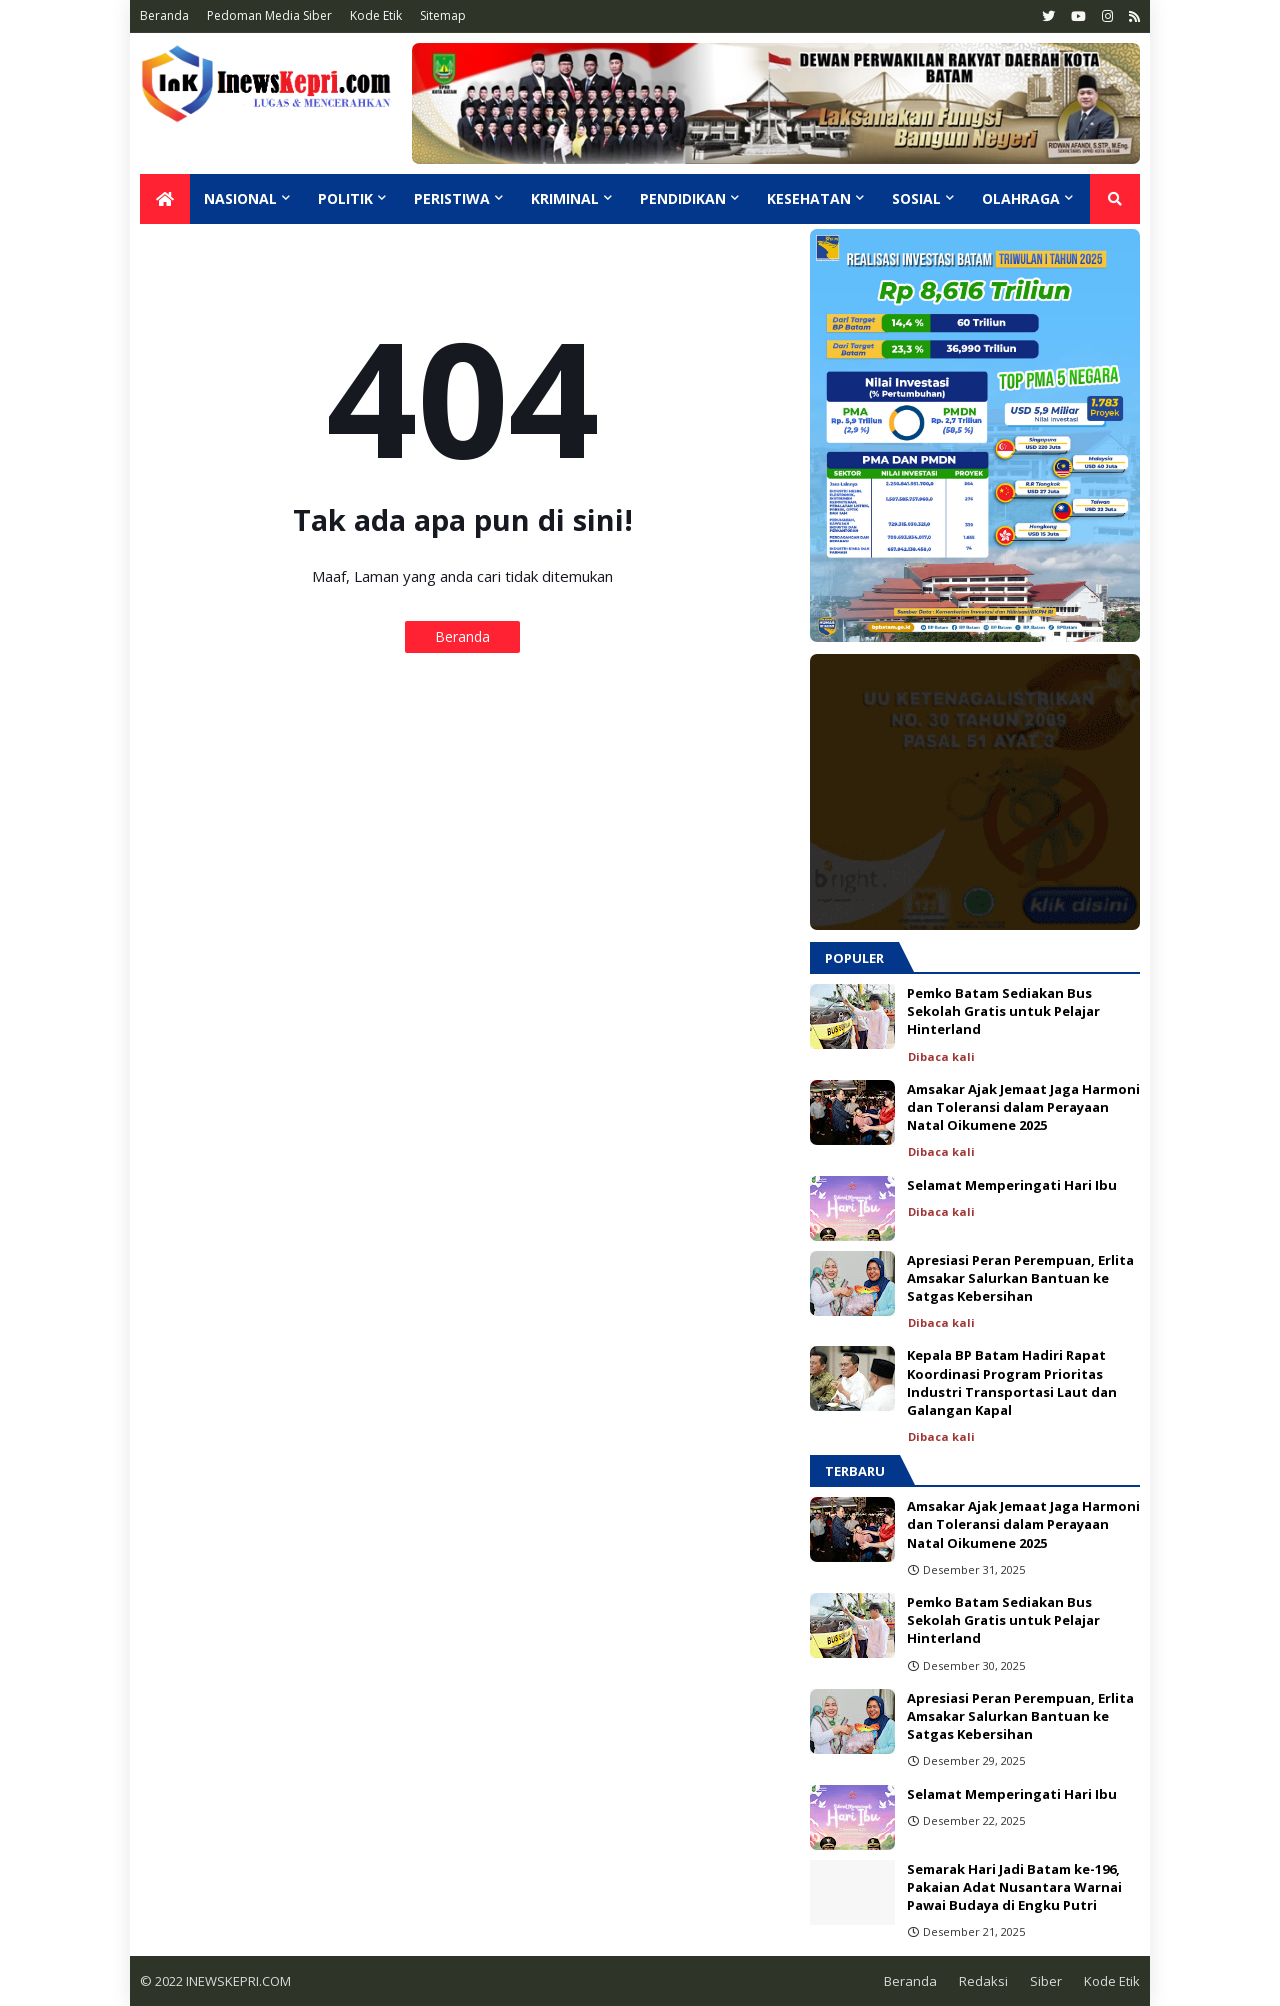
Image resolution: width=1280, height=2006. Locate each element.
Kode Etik (376, 15)
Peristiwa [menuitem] (452, 198)
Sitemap (443, 15)
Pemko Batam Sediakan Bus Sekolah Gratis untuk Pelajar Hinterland (1003, 1011)
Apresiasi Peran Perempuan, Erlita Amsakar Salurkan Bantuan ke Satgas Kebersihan (1020, 1278)
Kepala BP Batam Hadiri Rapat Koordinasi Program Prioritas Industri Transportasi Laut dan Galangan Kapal (1012, 1382)
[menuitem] (165, 199)
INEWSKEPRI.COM (237, 1981)
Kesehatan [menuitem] (809, 198)
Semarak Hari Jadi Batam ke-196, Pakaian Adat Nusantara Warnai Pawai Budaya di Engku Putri (1014, 1887)
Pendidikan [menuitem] (683, 198)
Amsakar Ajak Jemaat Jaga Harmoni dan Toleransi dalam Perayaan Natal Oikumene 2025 (1023, 1107)
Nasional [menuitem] (240, 198)
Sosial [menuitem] (916, 198)
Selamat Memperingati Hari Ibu (1012, 1185)
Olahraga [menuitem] (1021, 198)
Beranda (164, 15)
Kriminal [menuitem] (565, 198)
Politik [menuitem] (345, 198)
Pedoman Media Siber (269, 15)
